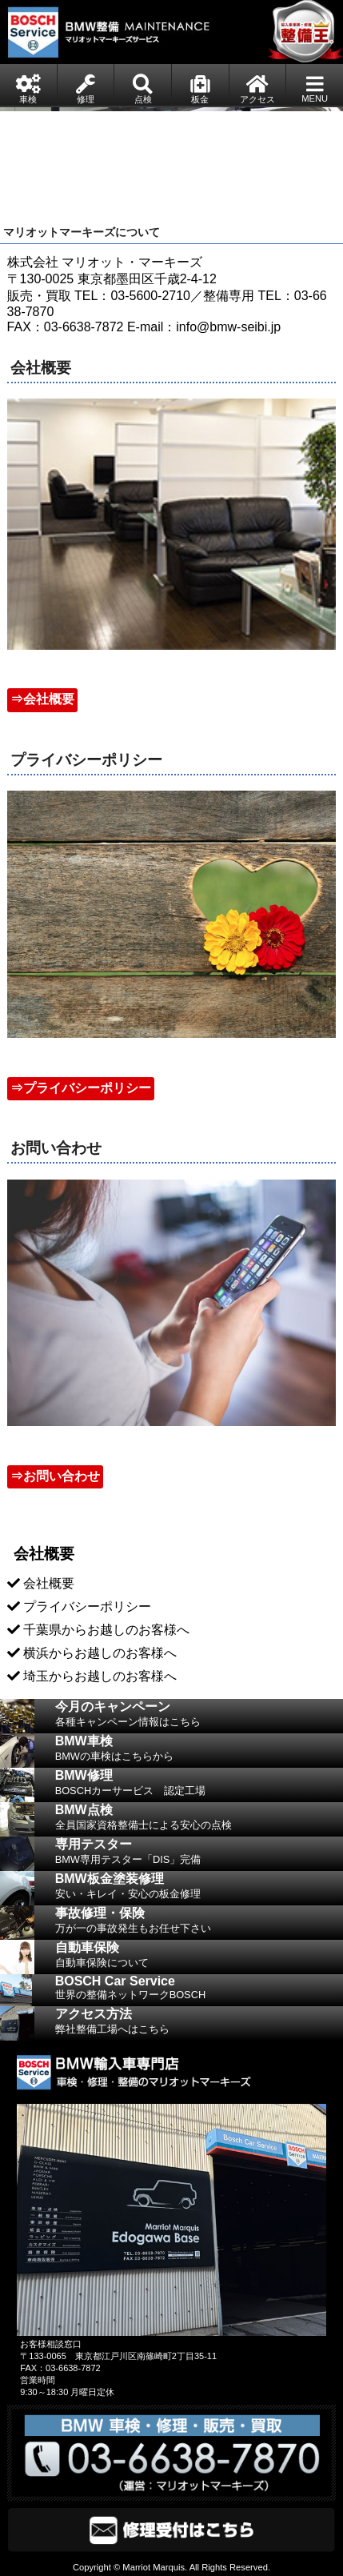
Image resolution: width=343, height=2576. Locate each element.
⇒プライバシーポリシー (80, 1088)
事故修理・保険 (199, 1923)
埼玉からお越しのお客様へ (100, 1676)
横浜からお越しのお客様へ (100, 1653)
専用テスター (199, 1854)
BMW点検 (199, 1820)
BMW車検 (199, 1751)
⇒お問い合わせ (55, 1476)
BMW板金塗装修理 (199, 1888)
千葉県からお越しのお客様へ (106, 1630)
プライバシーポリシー (87, 1606)
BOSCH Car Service (199, 1990)
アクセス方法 (199, 2024)
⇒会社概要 (42, 699)
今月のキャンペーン (199, 1716)
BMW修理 (199, 1785)
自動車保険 (199, 1957)
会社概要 (48, 1583)
